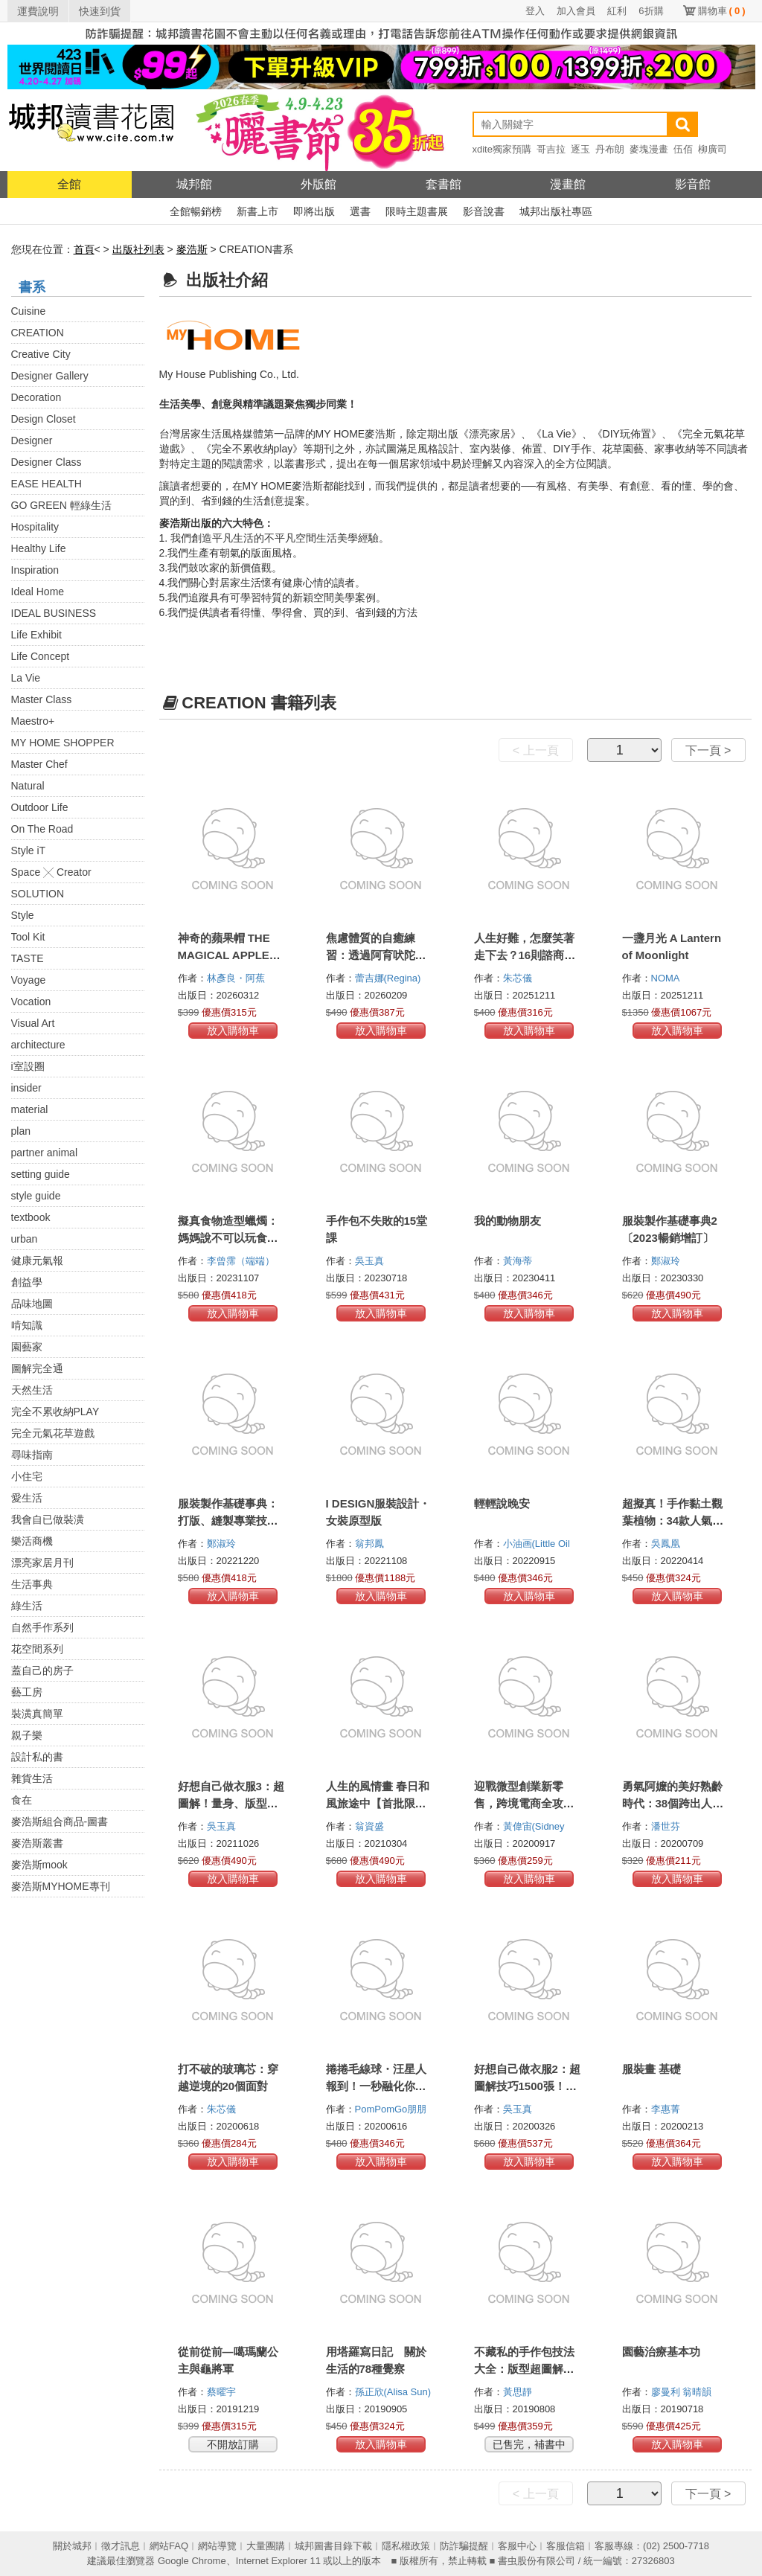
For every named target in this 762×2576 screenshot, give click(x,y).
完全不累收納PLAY (55, 1411)
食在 (21, 1800)
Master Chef (39, 764)
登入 (535, 10)
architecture (38, 1045)
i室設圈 (28, 1066)
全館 (69, 184)
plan (21, 1131)
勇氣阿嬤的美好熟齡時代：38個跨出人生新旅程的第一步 (673, 1803)
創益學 (26, 1282)
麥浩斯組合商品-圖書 (60, 1821)
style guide (36, 1196)
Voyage (28, 980)
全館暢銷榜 (196, 211)
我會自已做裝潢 (47, 1519)
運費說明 (38, 11)
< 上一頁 (536, 750)
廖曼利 (667, 2391)
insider (26, 1088)
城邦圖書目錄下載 (333, 2545)
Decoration (36, 397)
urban (24, 1239)
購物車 (722, 10)
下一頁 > (708, 750)
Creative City (41, 354)
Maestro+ (33, 721)
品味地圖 (32, 1304)
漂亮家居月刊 (42, 1563)
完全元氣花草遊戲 (53, 1433)
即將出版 (314, 211)
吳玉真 (371, 1260)
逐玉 (580, 149)
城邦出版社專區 (555, 211)
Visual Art (33, 1023)
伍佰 (683, 149)
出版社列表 (138, 249)
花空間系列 (37, 1649)
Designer (32, 440)
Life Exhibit (36, 635)
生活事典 (32, 1584)
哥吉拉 (551, 149)
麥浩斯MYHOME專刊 (60, 1886)
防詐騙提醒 (464, 2545)
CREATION (37, 333)
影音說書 (484, 211)
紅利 (617, 10)
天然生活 (32, 1390)
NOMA (666, 978)
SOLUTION (38, 894)
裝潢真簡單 (37, 1714)
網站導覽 (217, 2545)
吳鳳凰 (667, 1543)
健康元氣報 (37, 1260)
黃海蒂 (519, 1260)
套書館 (443, 184)
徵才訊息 (120, 2545)
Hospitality (35, 527)
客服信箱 (565, 2545)
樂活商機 (32, 1541)
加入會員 (576, 10)
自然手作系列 (42, 1627)
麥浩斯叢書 (37, 1843)
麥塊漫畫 (649, 149)
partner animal (44, 1153)
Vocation (31, 1001)
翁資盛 (371, 1826)
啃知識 (26, 1325)
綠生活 (26, 1606)
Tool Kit (28, 937)
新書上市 (257, 211)
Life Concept (40, 656)
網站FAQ (169, 2545)
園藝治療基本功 (661, 2351)
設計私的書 (37, 1757)
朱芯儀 (519, 978)
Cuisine (28, 311)
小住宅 (26, 1476)
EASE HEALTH (46, 484)
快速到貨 (100, 11)
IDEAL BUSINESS (54, 613)
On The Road (42, 829)
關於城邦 (72, 2545)
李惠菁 (667, 2109)
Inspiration (35, 570)
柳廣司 (712, 149)
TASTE (27, 958)
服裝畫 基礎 (651, 2069)
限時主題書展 (416, 211)
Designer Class (46, 462)
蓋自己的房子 (42, 1670)
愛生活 (26, 1498)
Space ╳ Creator (51, 872)
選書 (360, 211)
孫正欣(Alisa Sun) (393, 2391)
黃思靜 (519, 2391)
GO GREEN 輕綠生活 (61, 505)
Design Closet (43, 419)
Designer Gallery (50, 376)
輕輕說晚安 (502, 1503)
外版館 (318, 184)
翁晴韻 (698, 2391)
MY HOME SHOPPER (63, 743)
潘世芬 (667, 1826)
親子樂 (26, 1735)
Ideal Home (38, 591)
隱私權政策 (406, 2545)
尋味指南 (32, 1455)
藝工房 (26, 1692)
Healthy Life (38, 548)
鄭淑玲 (667, 1260)
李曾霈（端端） (242, 1260)
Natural (28, 786)
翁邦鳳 (371, 1543)
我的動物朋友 (507, 1220)
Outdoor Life (39, 807)
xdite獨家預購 (502, 149)
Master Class (41, 699)
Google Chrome (192, 2560)
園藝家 (26, 1347)
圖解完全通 (37, 1368)
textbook (31, 1217)
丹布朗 (609, 149)
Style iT (28, 850)
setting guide (40, 1174)
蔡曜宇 (223, 2391)
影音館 (693, 184)
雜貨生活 (32, 1778)
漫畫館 (568, 184)
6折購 (650, 10)
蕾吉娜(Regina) (388, 978)
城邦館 (194, 184)
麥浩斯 (192, 249)
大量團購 (265, 2545)
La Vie (25, 678)
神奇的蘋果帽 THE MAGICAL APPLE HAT (224, 955)
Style (22, 915)
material (29, 1109)
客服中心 (517, 2545)
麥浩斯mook (39, 1865)
